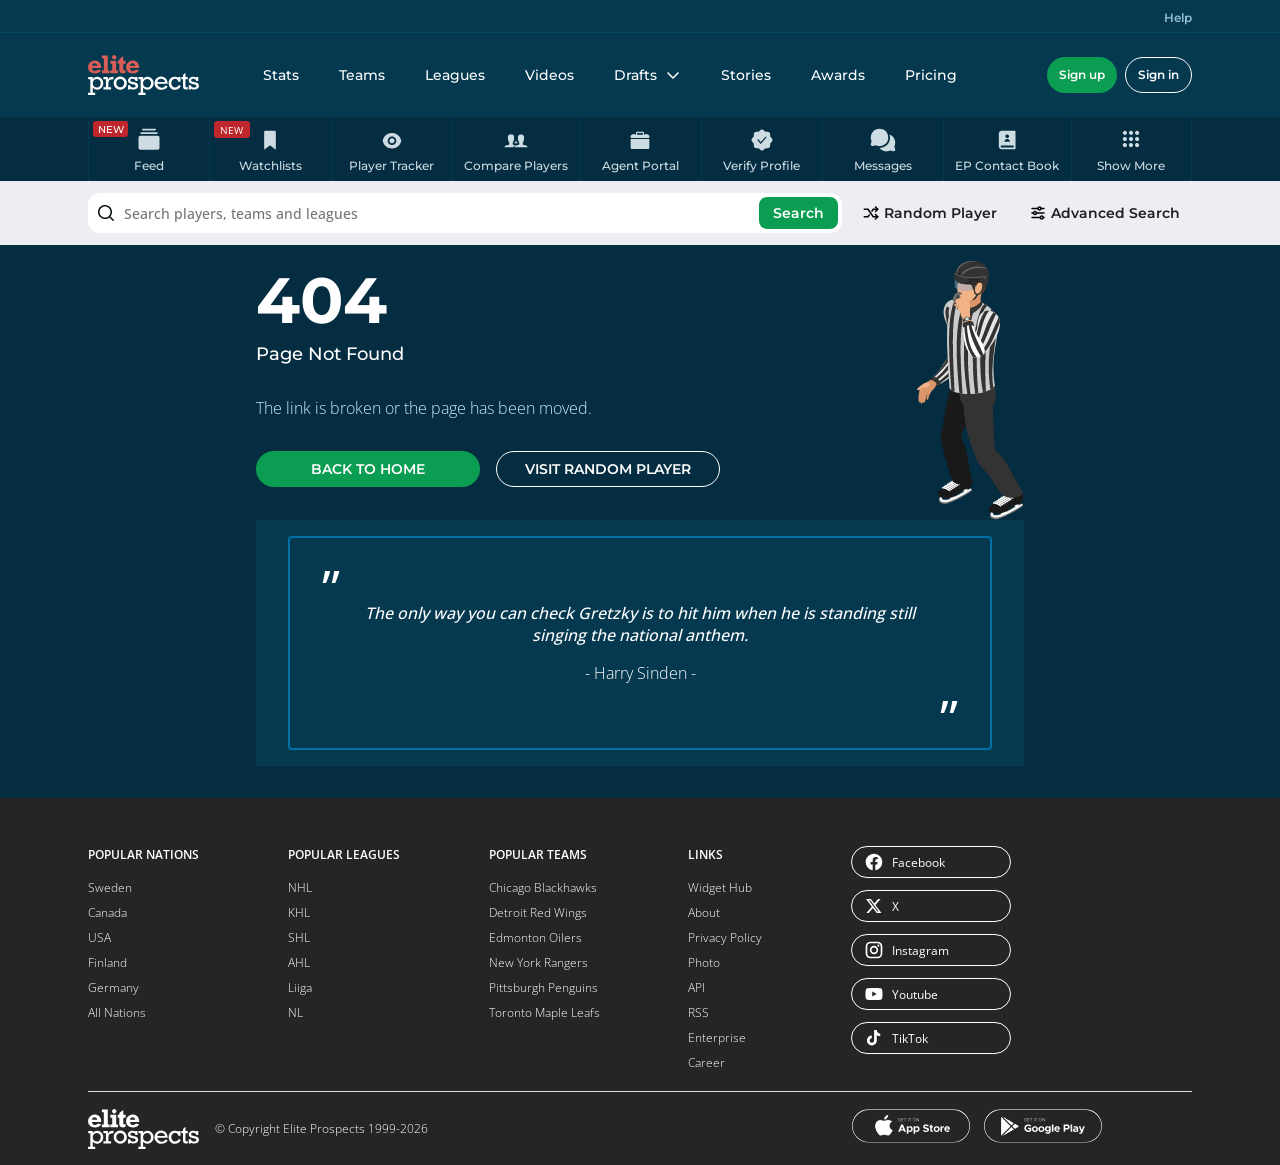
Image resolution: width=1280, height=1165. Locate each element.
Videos (549, 75)
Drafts (647, 75)
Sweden (110, 887)
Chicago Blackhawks (543, 887)
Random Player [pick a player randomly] (929, 213)
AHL (299, 962)
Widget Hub (720, 887)
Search (798, 213)
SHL (299, 937)
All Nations (117, 1012)
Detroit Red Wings (538, 912)
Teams (362, 75)
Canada (107, 912)
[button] (1131, 149)
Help (1178, 17)
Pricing (931, 75)
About (704, 912)
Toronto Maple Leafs (544, 1012)
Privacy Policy (725, 937)
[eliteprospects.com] (143, 75)
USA (99, 937)
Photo (704, 962)
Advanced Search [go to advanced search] (1104, 213)
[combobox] (465, 213)
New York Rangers (538, 962)
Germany (113, 987)
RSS (698, 1012)
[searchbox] (465, 213)
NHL (300, 887)
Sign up (1082, 74)
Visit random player (608, 469)
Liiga (300, 987)
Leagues (455, 75)
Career (706, 1062)
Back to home (368, 469)
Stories (746, 75)
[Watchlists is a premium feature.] (270, 149)
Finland (107, 962)
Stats (281, 75)
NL (295, 1012)
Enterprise (717, 1037)
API (696, 987)
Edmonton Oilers (535, 937)
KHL (299, 912)
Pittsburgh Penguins (543, 987)
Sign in (1158, 74)
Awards (838, 75)
